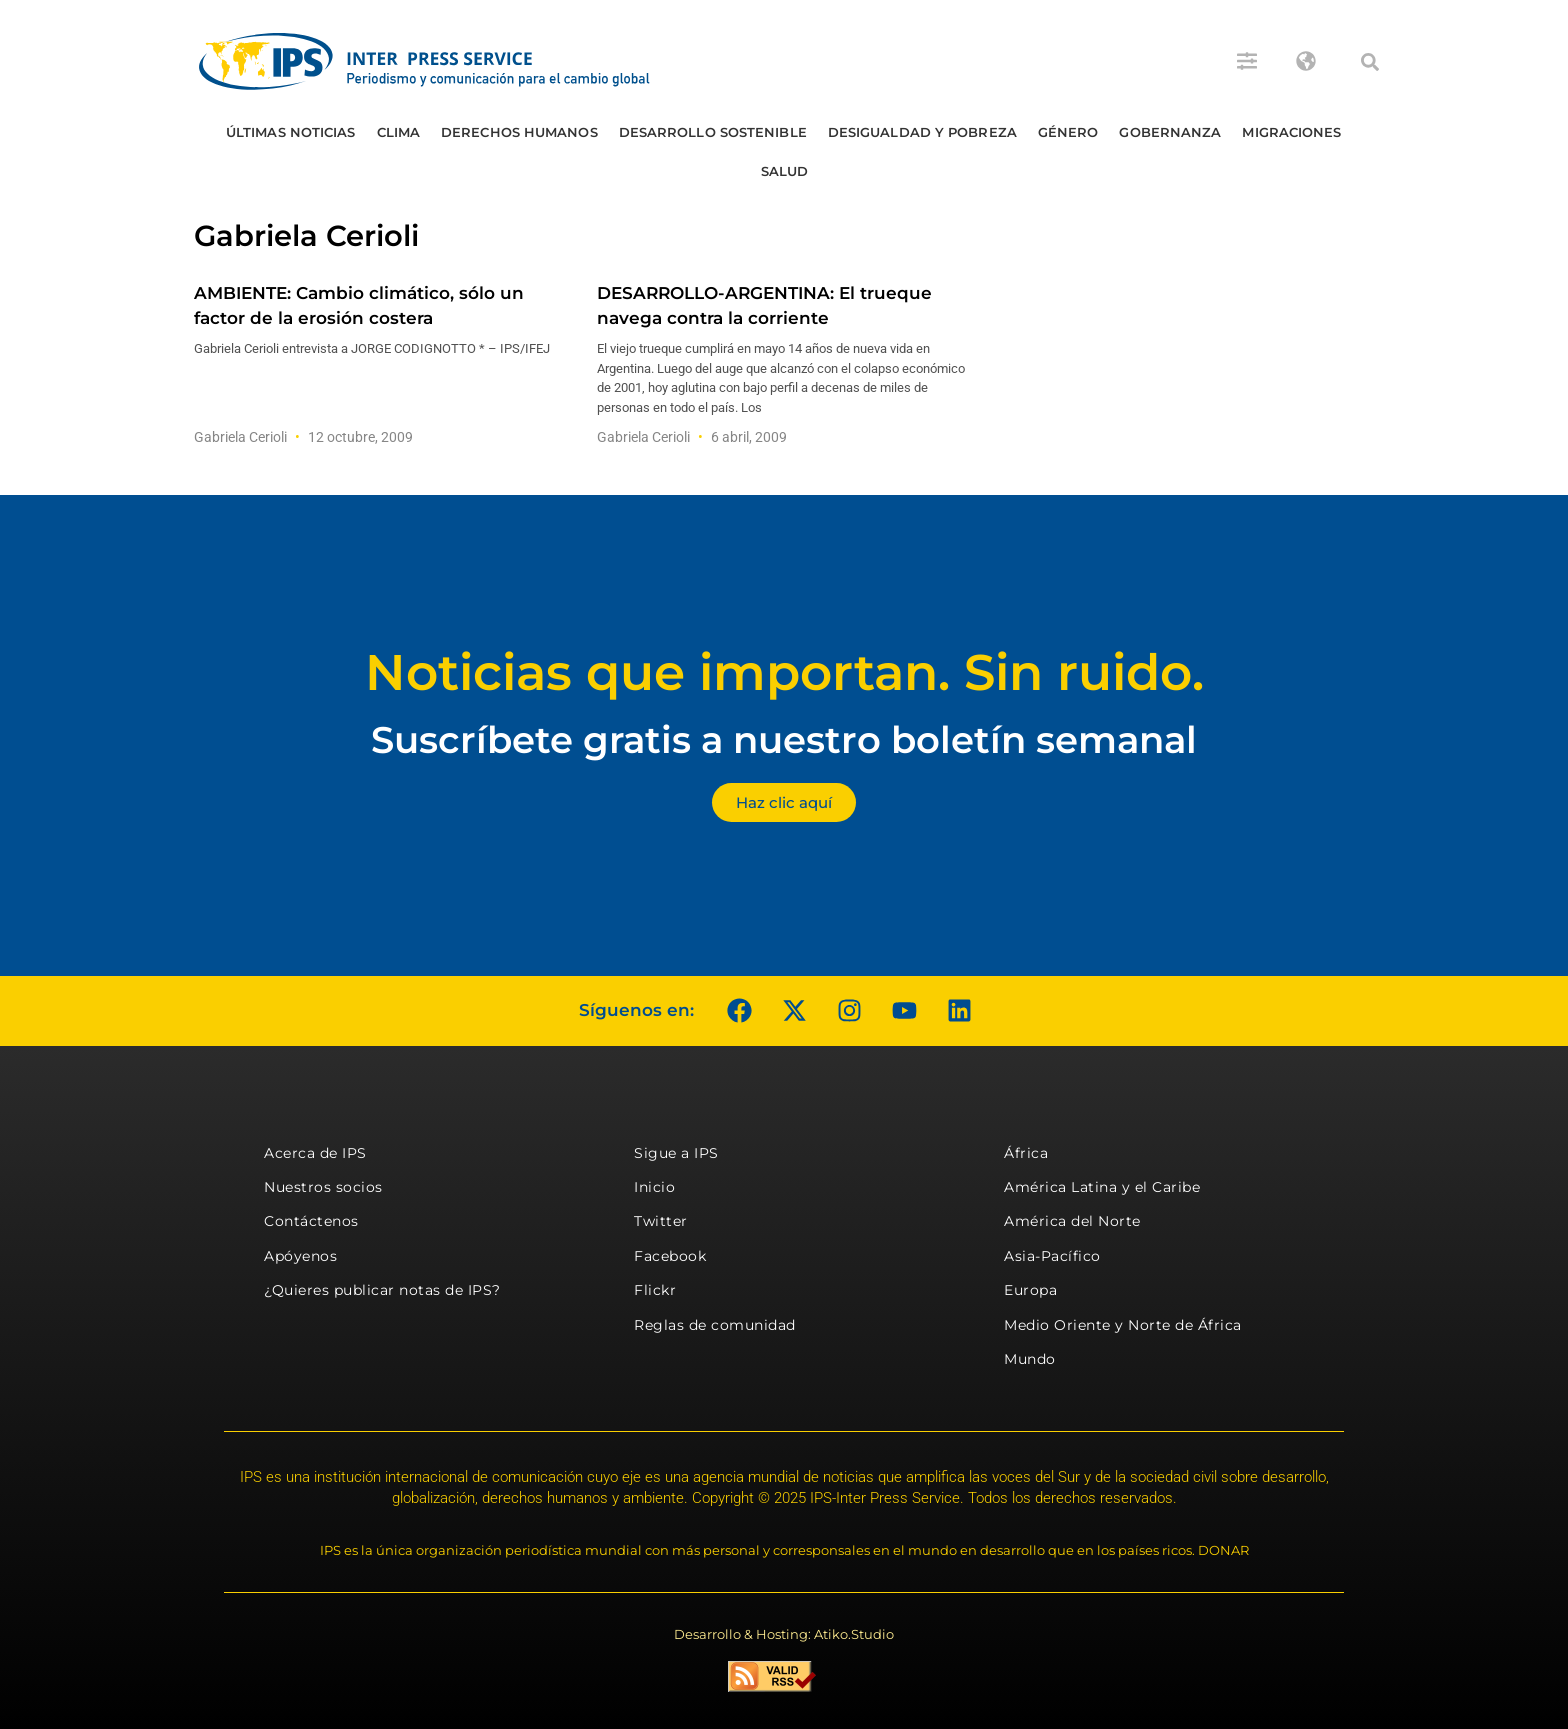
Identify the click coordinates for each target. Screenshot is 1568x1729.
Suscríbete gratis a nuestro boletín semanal (784, 739)
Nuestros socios (323, 1187)
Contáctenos (311, 1221)
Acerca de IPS (315, 1153)
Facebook (670, 1256)
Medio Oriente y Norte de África (1123, 1325)
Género (1068, 132)
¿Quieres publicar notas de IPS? (382, 1290)
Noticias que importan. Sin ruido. (784, 672)
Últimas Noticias (291, 132)
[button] (1370, 62)
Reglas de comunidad (715, 1325)
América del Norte (1072, 1221)
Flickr (655, 1290)
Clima (399, 132)
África (1026, 1153)
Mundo (1030, 1359)
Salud (785, 171)
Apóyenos (300, 1256)
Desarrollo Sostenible (713, 132)
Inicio (654, 1187)
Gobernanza (1170, 132)
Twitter (661, 1221)
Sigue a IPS (676, 1153)
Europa (1030, 1290)
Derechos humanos (519, 132)
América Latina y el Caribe (1102, 1187)
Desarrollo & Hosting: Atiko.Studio (784, 1634)
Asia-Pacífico (1052, 1256)
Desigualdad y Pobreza (922, 132)
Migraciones (1291, 132)
